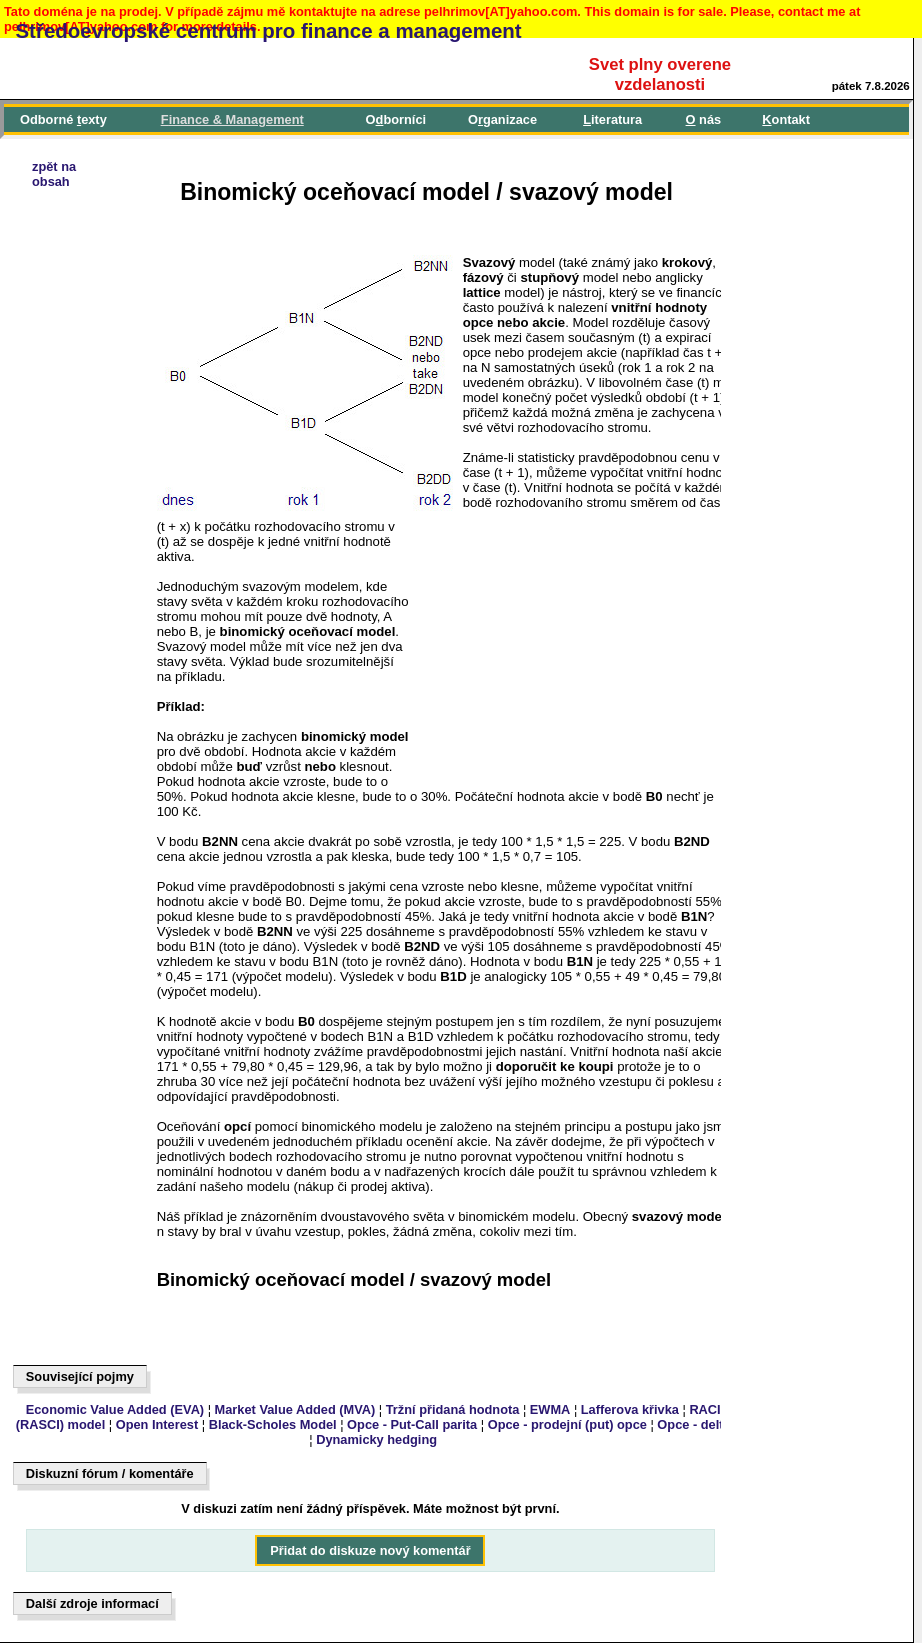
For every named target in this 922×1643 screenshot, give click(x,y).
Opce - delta (693, 1424)
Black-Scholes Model (273, 1424)
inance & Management (232, 119)
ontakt (786, 119)
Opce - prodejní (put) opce (567, 1424)
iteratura (612, 119)
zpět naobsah (54, 174)
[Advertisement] (106, 747)
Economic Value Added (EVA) (115, 1409)
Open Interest (157, 1424)
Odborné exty (63, 119)
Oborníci (396, 119)
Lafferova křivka (630, 1409)
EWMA (550, 1409)
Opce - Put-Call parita (412, 1424)
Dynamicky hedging (376, 1439)
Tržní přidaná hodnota (453, 1409)
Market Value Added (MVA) (295, 1409)
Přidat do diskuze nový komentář (370, 1550)
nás (704, 119)
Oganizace (502, 119)
